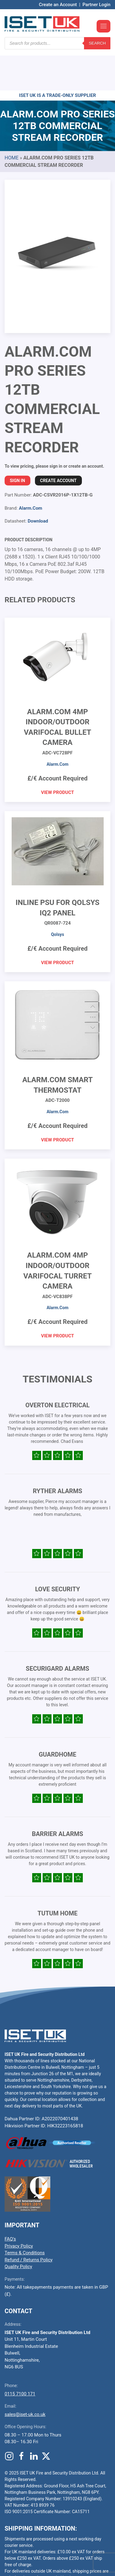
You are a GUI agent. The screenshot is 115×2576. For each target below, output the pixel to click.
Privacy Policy (19, 2209)
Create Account (58, 443)
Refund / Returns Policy (28, 2223)
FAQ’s (10, 2202)
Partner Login (96, 4)
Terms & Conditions (25, 2216)
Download (38, 484)
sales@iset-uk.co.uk (25, 2377)
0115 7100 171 (20, 2357)
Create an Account (58, 4)
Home (11, 121)
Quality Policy (18, 2230)
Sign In (17, 443)
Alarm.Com (30, 471)
